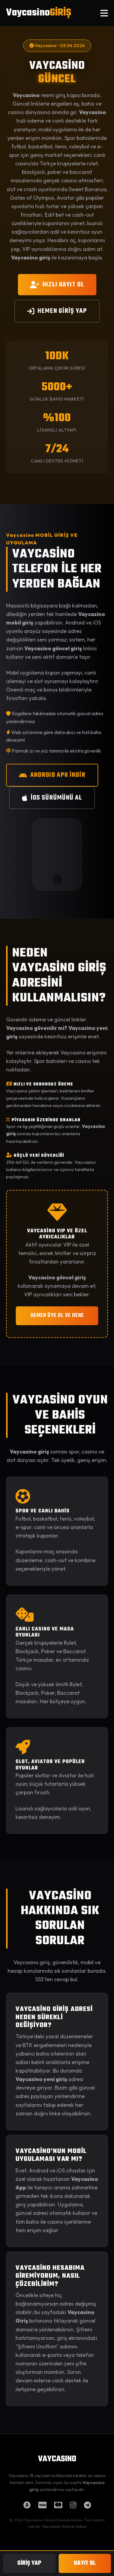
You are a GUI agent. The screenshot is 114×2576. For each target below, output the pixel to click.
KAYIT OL (85, 2563)
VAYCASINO (57, 2459)
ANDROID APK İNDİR (52, 775)
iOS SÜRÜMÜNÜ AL (52, 798)
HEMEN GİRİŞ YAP (57, 311)
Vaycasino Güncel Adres (64, 2526)
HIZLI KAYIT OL (57, 284)
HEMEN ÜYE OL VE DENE (57, 1316)
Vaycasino (38, 13)
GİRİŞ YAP (29, 2563)
